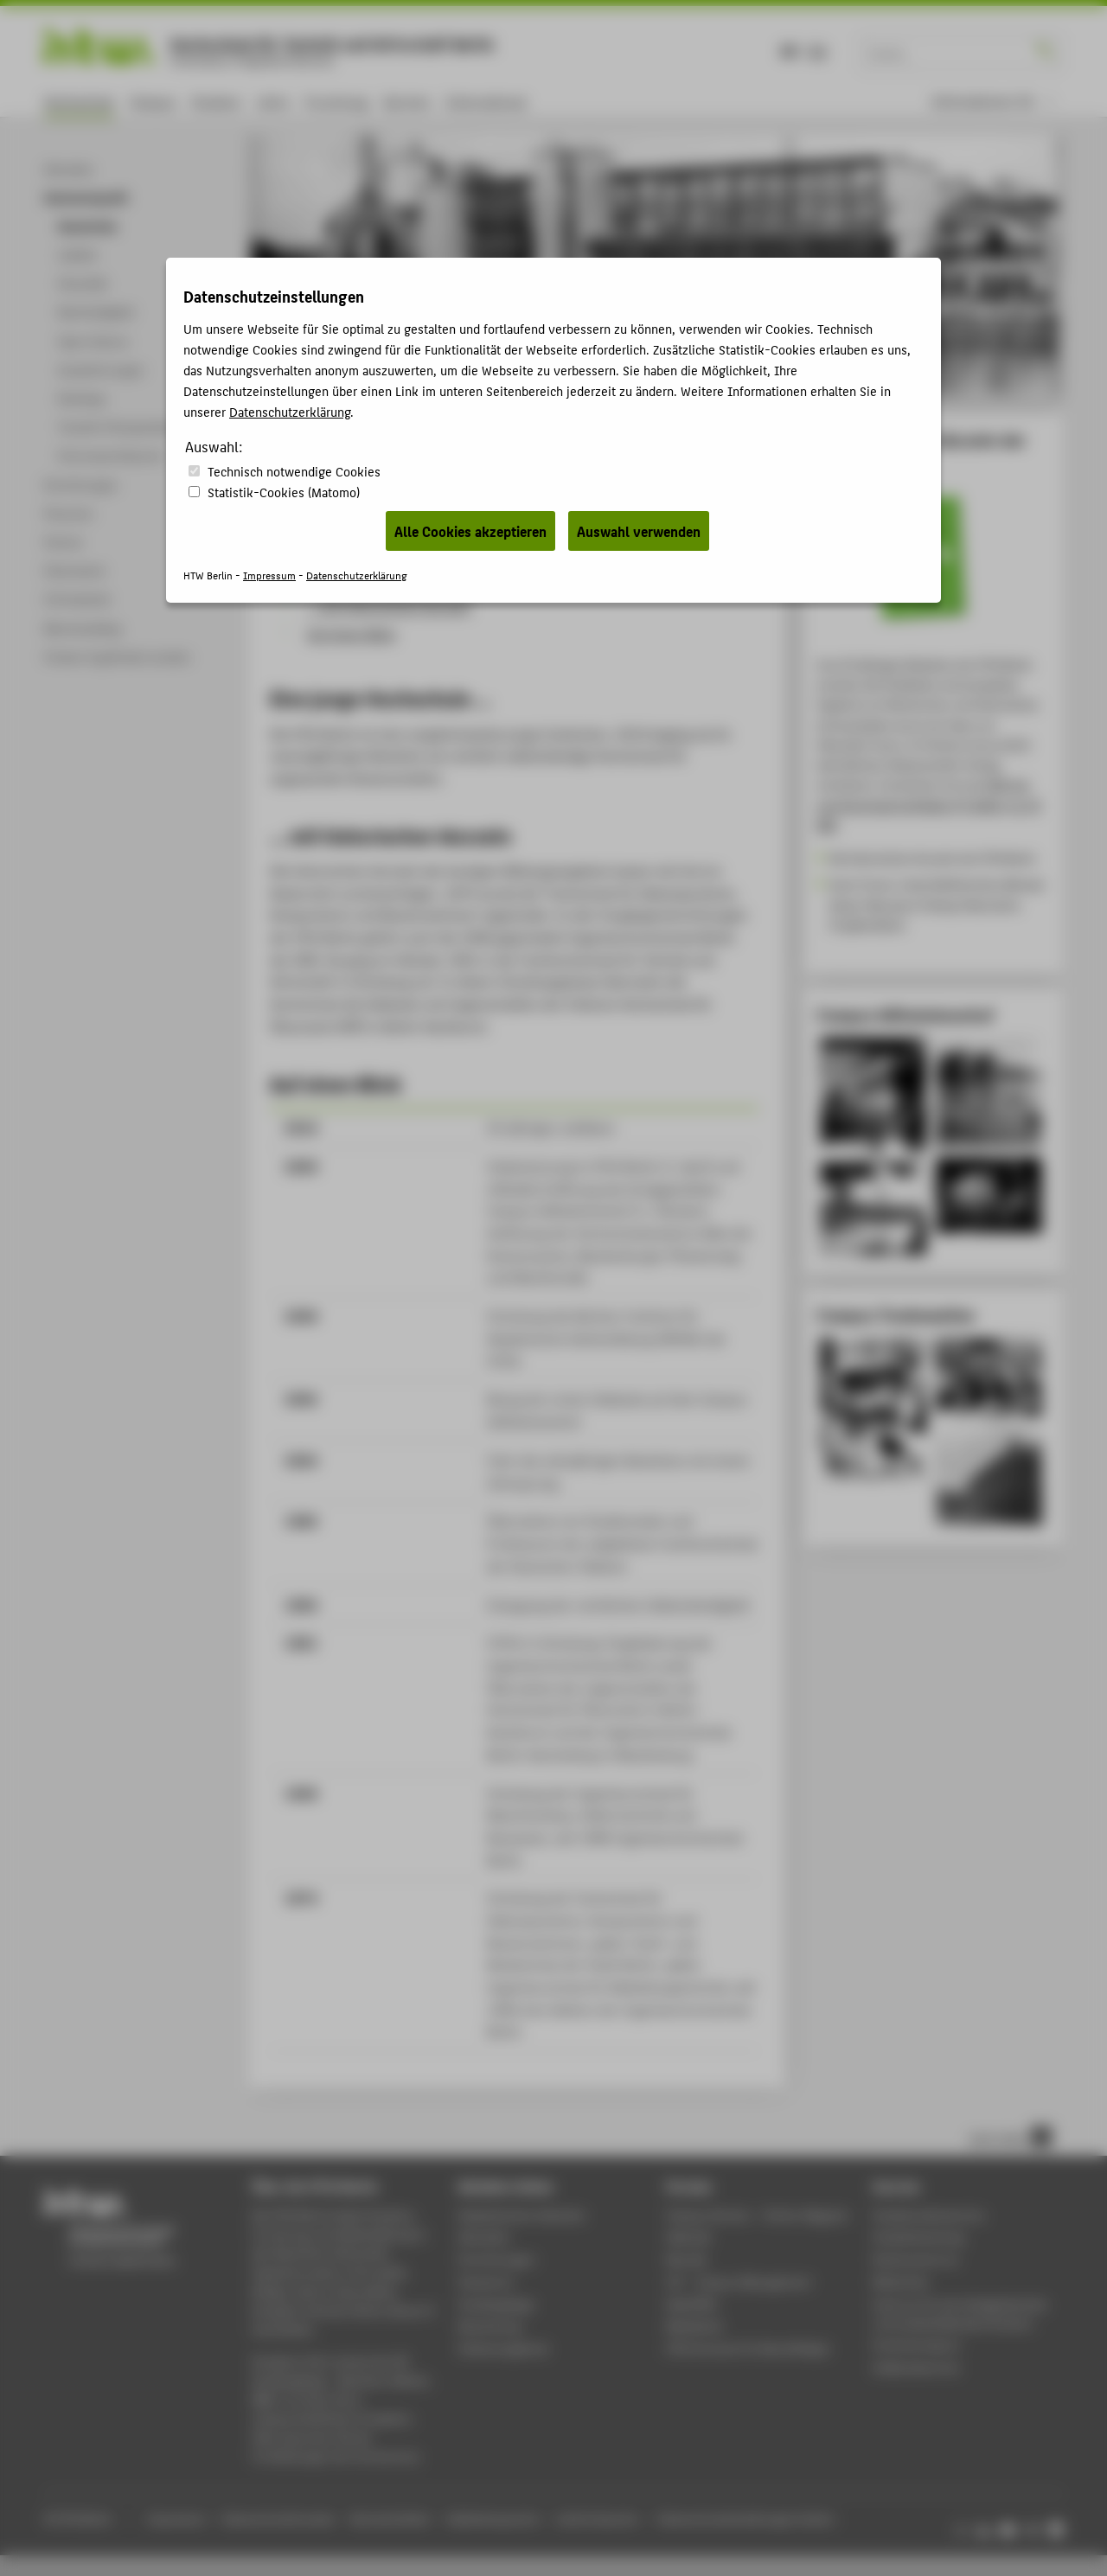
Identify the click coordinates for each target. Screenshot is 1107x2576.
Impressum (269, 574)
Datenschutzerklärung (289, 411)
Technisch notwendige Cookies (294, 471)
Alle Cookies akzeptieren (470, 531)
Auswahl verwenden (639, 531)
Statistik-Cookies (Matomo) (284, 492)
